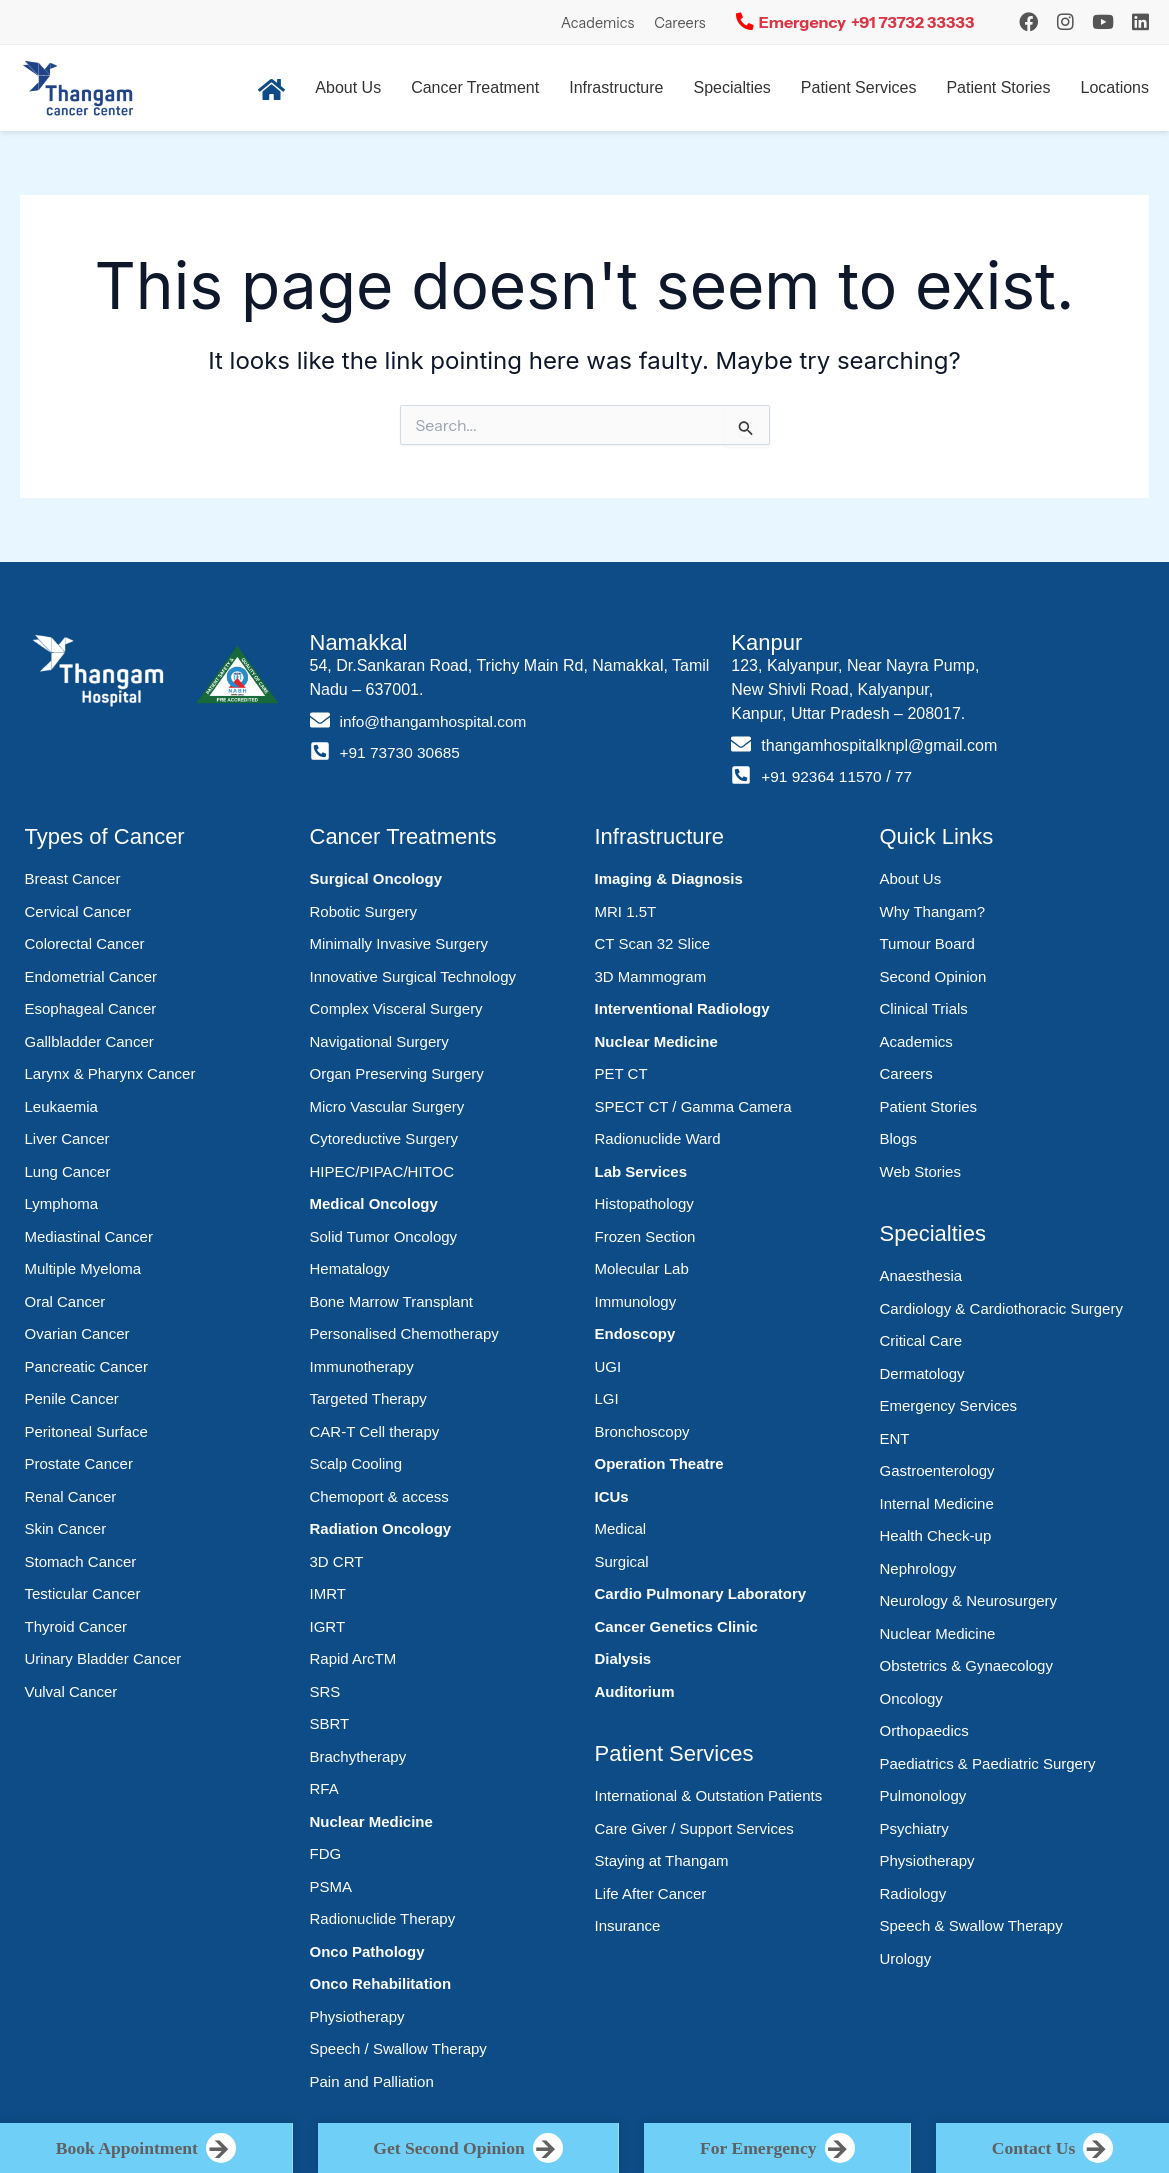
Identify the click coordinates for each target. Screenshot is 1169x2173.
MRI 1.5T (626, 911)
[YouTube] (1103, 22)
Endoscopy (635, 1333)
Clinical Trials (924, 1008)
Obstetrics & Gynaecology (966, 1665)
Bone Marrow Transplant (391, 1301)
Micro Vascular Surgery (387, 1106)
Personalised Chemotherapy (404, 1333)
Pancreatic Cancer (86, 1366)
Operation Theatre (659, 1463)
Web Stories (920, 1171)
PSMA (331, 1886)
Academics (597, 23)
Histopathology (644, 1203)
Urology (906, 1958)
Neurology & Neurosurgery (969, 1600)
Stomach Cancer (81, 1561)
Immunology (636, 1301)
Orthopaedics (924, 1730)
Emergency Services (949, 1405)
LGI (607, 1398)
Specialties (731, 87)
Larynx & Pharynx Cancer (110, 1073)
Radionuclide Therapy (383, 1918)
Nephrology (918, 1568)
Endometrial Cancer (91, 976)
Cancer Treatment (475, 87)
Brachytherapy (358, 1756)
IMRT (328, 1593)
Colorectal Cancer (85, 943)
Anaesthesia (921, 1275)
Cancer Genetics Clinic (676, 1626)
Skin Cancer (66, 1528)
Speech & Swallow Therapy (971, 1925)
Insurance (628, 1925)
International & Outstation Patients (709, 1795)
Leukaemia (61, 1106)
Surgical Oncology (376, 878)
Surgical (622, 1561)
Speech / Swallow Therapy (398, 2048)
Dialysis (623, 1658)
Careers (680, 23)
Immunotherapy (362, 1366)
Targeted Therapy (368, 1398)
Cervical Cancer (78, 911)
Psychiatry (914, 1828)
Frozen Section (645, 1236)
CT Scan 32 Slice (653, 943)
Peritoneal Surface (86, 1431)
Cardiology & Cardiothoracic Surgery (1001, 1308)
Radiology (913, 1893)
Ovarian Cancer (77, 1333)
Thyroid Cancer (76, 1626)
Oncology (911, 1698)
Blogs (899, 1138)
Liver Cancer (67, 1138)
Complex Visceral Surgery (396, 1008)
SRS (325, 1691)
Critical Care (921, 1340)
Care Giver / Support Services (694, 1828)
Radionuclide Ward (658, 1138)
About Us (348, 87)
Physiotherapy (357, 2016)
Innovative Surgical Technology (413, 976)
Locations (1115, 87)
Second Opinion (933, 976)
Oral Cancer (65, 1301)
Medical (621, 1528)
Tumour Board (927, 943)
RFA (324, 1788)
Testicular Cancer (83, 1593)
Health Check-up (936, 1535)
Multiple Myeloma (83, 1268)
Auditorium (635, 1691)
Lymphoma (62, 1203)
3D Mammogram (651, 976)
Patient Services (859, 87)
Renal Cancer (71, 1496)
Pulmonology (923, 1795)
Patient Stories (998, 87)
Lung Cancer (68, 1171)
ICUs (612, 1496)
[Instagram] (1028, 22)
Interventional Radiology (682, 1008)
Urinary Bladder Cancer (103, 1658)
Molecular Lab (642, 1268)
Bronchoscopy (642, 1431)
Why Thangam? (933, 911)
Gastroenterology (937, 1470)
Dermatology (922, 1373)
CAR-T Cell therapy (375, 1431)
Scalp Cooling (356, 1463)
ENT (895, 1438)
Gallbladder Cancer (89, 1041)
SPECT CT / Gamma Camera (693, 1106)
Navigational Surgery (379, 1041)
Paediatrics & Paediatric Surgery (988, 1763)
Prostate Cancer (79, 1463)
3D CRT (337, 1561)
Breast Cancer (73, 878)
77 (909, 776)
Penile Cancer (72, 1398)
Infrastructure (616, 87)
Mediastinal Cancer (89, 1236)
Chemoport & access (379, 1496)
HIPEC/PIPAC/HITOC (382, 1171)
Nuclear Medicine (371, 1821)
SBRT (330, 1723)
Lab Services (641, 1171)
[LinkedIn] (1140, 22)
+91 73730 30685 (402, 752)
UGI (608, 1366)
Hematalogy (350, 1268)
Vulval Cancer (71, 1691)
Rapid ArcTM (353, 1658)
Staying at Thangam (662, 1860)
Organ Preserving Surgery (397, 1073)
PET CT (621, 1073)
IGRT (328, 1626)
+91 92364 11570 (823, 776)
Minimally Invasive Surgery (399, 943)
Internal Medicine (937, 1503)
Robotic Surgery (364, 911)
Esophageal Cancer (91, 1008)
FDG (326, 1853)
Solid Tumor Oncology (384, 1236)
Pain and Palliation (372, 2081)
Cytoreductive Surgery (384, 1138)
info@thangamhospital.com (437, 721)
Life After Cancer (651, 1893)
